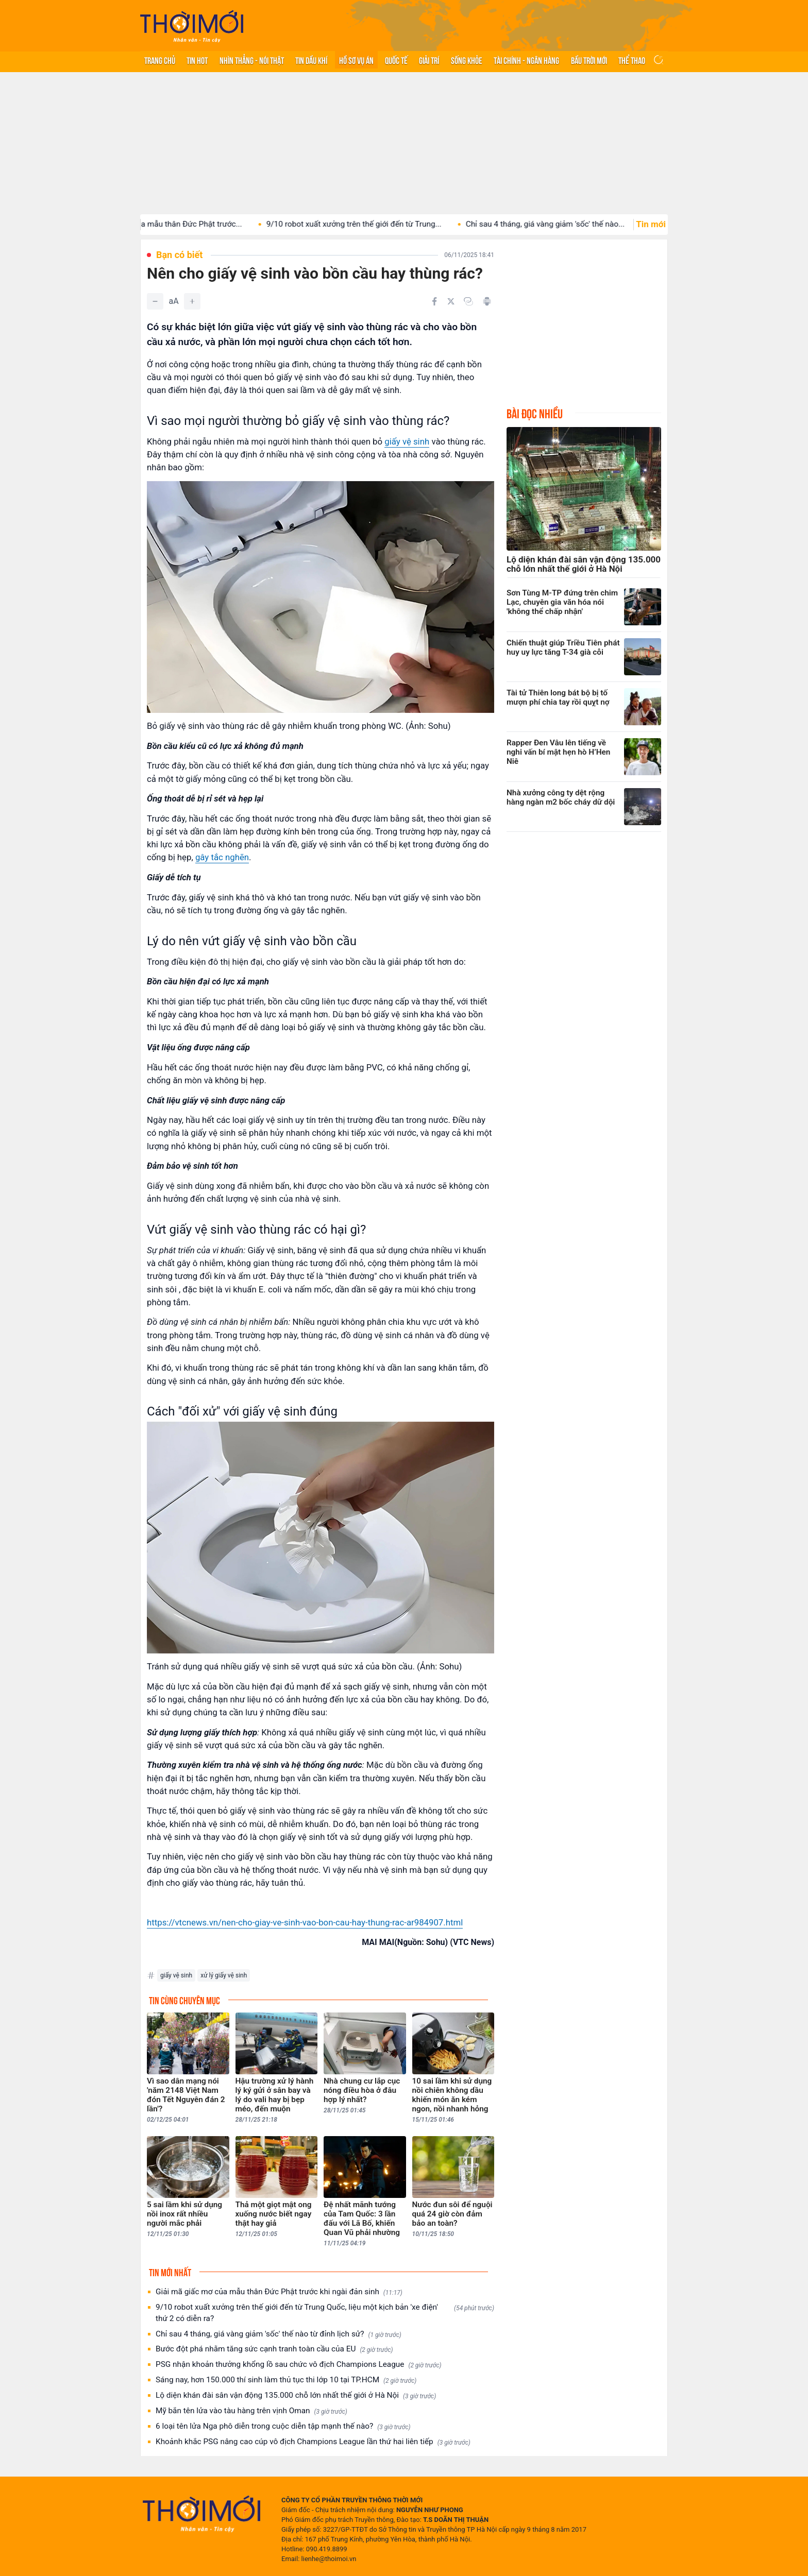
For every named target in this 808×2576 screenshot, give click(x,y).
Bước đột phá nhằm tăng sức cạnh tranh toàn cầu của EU (274, 2349)
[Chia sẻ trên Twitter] (451, 301)
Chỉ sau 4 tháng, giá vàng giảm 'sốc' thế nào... (561, 224)
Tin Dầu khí (311, 59)
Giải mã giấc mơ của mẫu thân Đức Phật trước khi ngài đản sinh (279, 2292)
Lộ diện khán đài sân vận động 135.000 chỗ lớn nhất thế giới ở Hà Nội (296, 2395)
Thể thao (631, 59)
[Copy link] (468, 301)
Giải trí (429, 59)
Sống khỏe (466, 59)
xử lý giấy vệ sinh (223, 1975)
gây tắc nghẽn (222, 857)
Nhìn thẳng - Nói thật (252, 59)
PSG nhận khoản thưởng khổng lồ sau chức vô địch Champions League (299, 2364)
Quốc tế (396, 59)
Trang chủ (159, 59)
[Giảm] (155, 301)
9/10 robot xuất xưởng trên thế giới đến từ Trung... (370, 224)
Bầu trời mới (589, 59)
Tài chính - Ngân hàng (526, 59)
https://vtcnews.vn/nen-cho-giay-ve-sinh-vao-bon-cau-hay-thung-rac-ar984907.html (305, 1922)
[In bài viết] (487, 301)
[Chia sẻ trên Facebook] (434, 301)
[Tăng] (192, 301)
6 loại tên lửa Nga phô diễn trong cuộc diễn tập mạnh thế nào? (283, 2426)
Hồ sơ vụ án (356, 59)
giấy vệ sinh (406, 441)
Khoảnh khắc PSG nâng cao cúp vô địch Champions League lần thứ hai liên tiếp (313, 2442)
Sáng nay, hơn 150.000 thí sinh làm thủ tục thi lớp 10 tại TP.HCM (286, 2380)
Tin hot (197, 59)
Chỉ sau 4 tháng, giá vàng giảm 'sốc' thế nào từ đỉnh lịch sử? (278, 2334)
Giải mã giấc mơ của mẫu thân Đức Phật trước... (174, 224)
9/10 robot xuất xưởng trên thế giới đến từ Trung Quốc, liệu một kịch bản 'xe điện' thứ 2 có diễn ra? (325, 2312)
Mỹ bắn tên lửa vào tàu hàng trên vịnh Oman (251, 2411)
